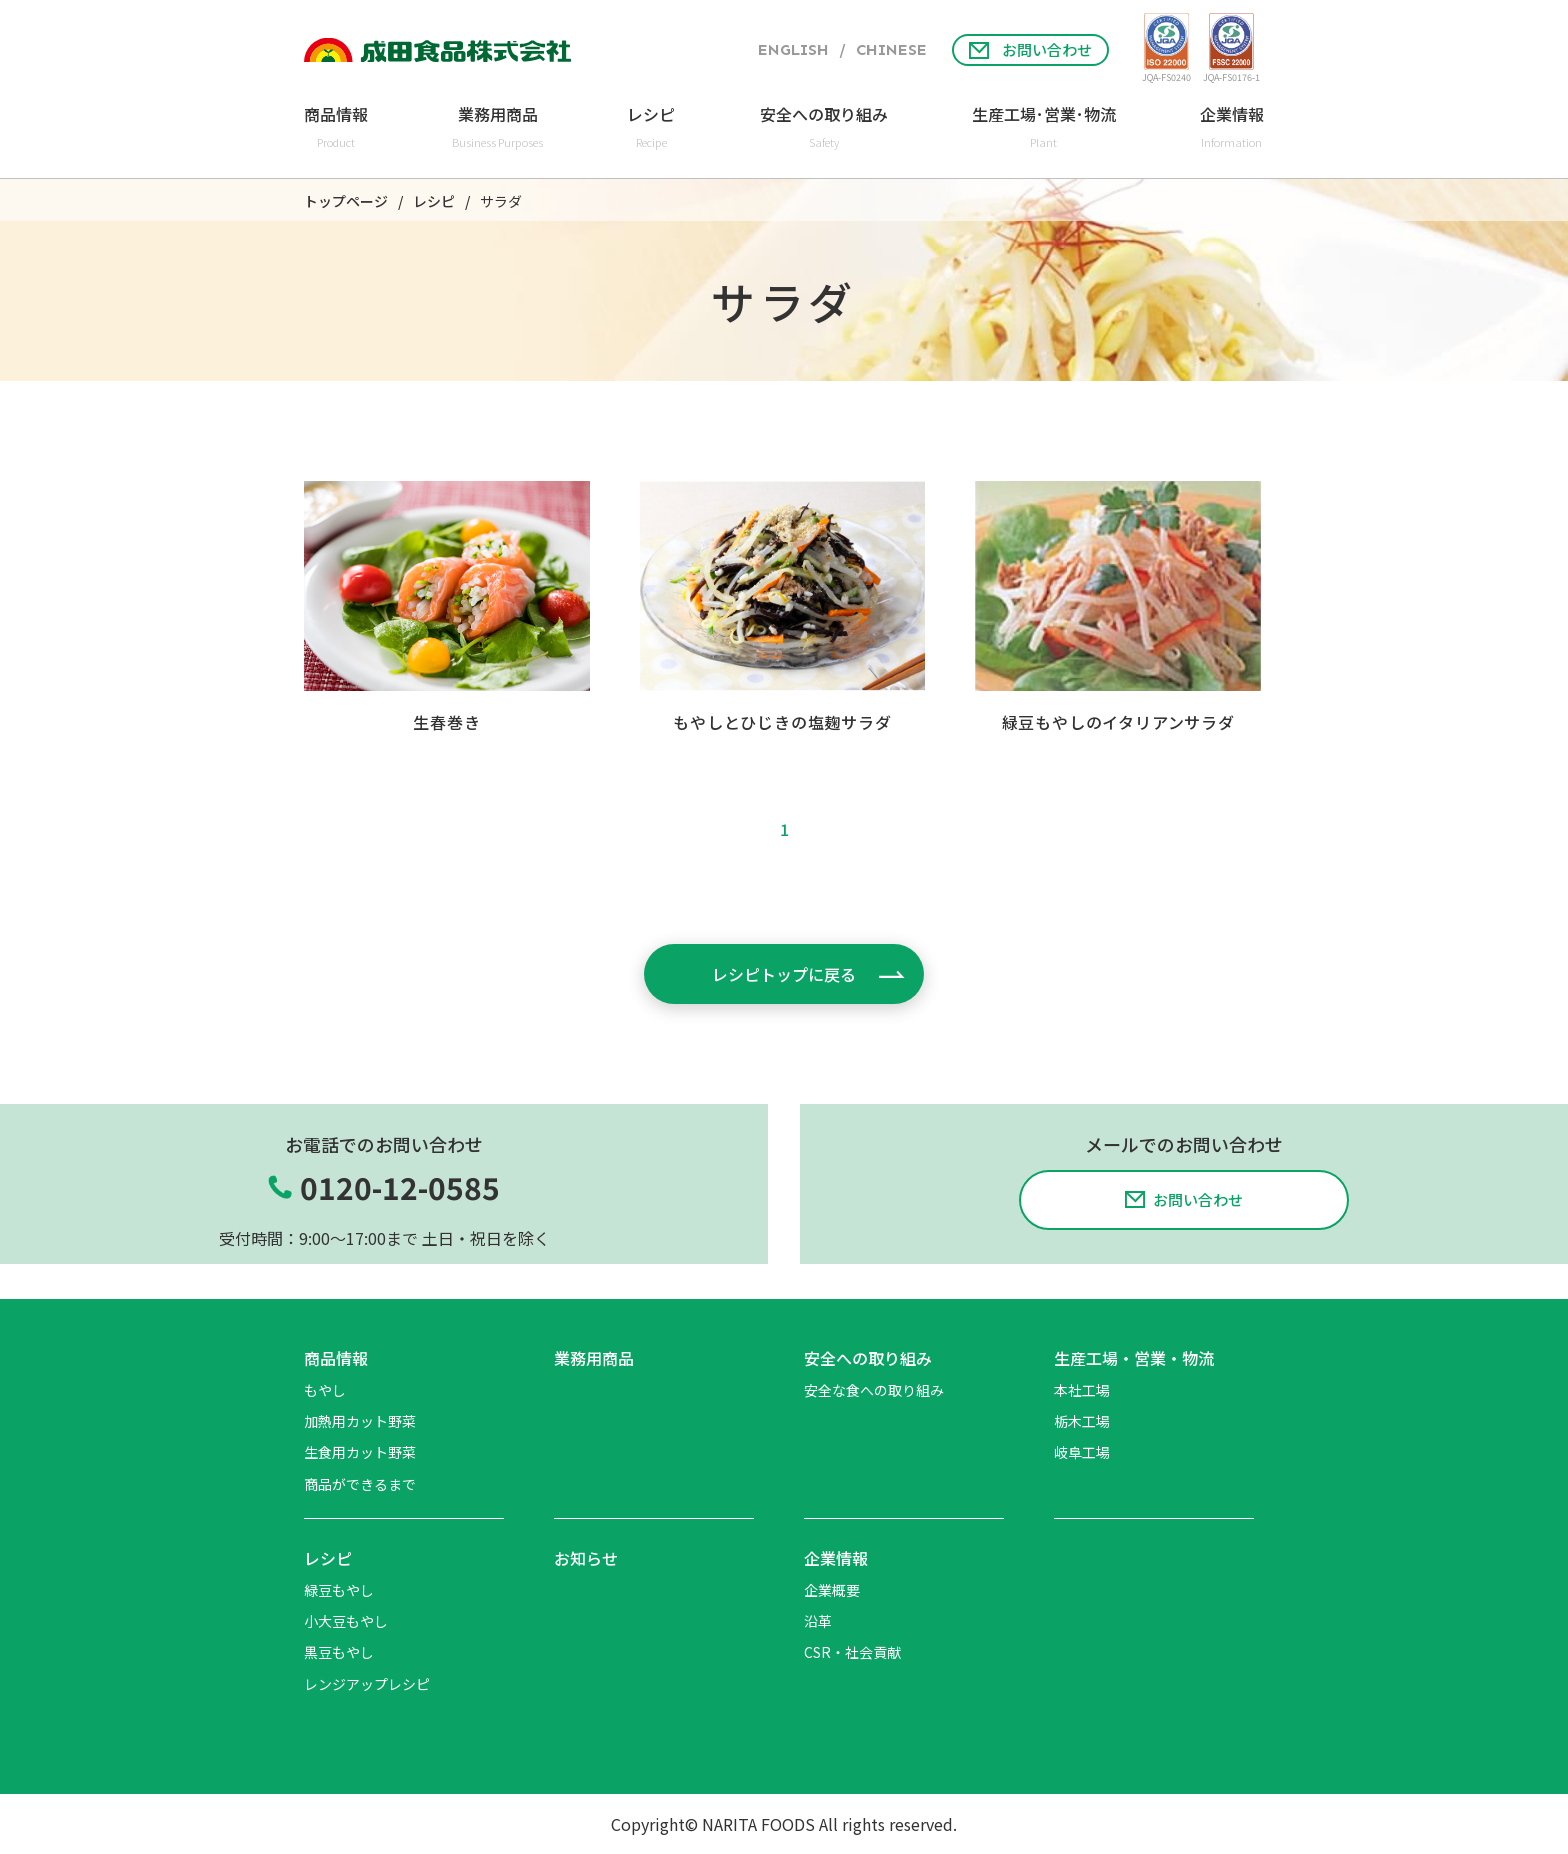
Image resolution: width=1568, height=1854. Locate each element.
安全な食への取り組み (874, 1390)
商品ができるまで (360, 1484)
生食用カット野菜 (360, 1452)
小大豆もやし (346, 1621)
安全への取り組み (868, 1358)
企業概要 (832, 1590)
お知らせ (586, 1558)
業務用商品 (594, 1358)
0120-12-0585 (400, 1187)
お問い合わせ (1030, 49)
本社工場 (1082, 1390)
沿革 (818, 1621)
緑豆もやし (339, 1590)
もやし (325, 1390)
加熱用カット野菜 (360, 1421)
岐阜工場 (1082, 1452)
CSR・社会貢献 (852, 1652)
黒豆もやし (339, 1652)
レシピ (434, 202)
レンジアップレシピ (367, 1684)
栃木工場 (1082, 1421)
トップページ (346, 202)
